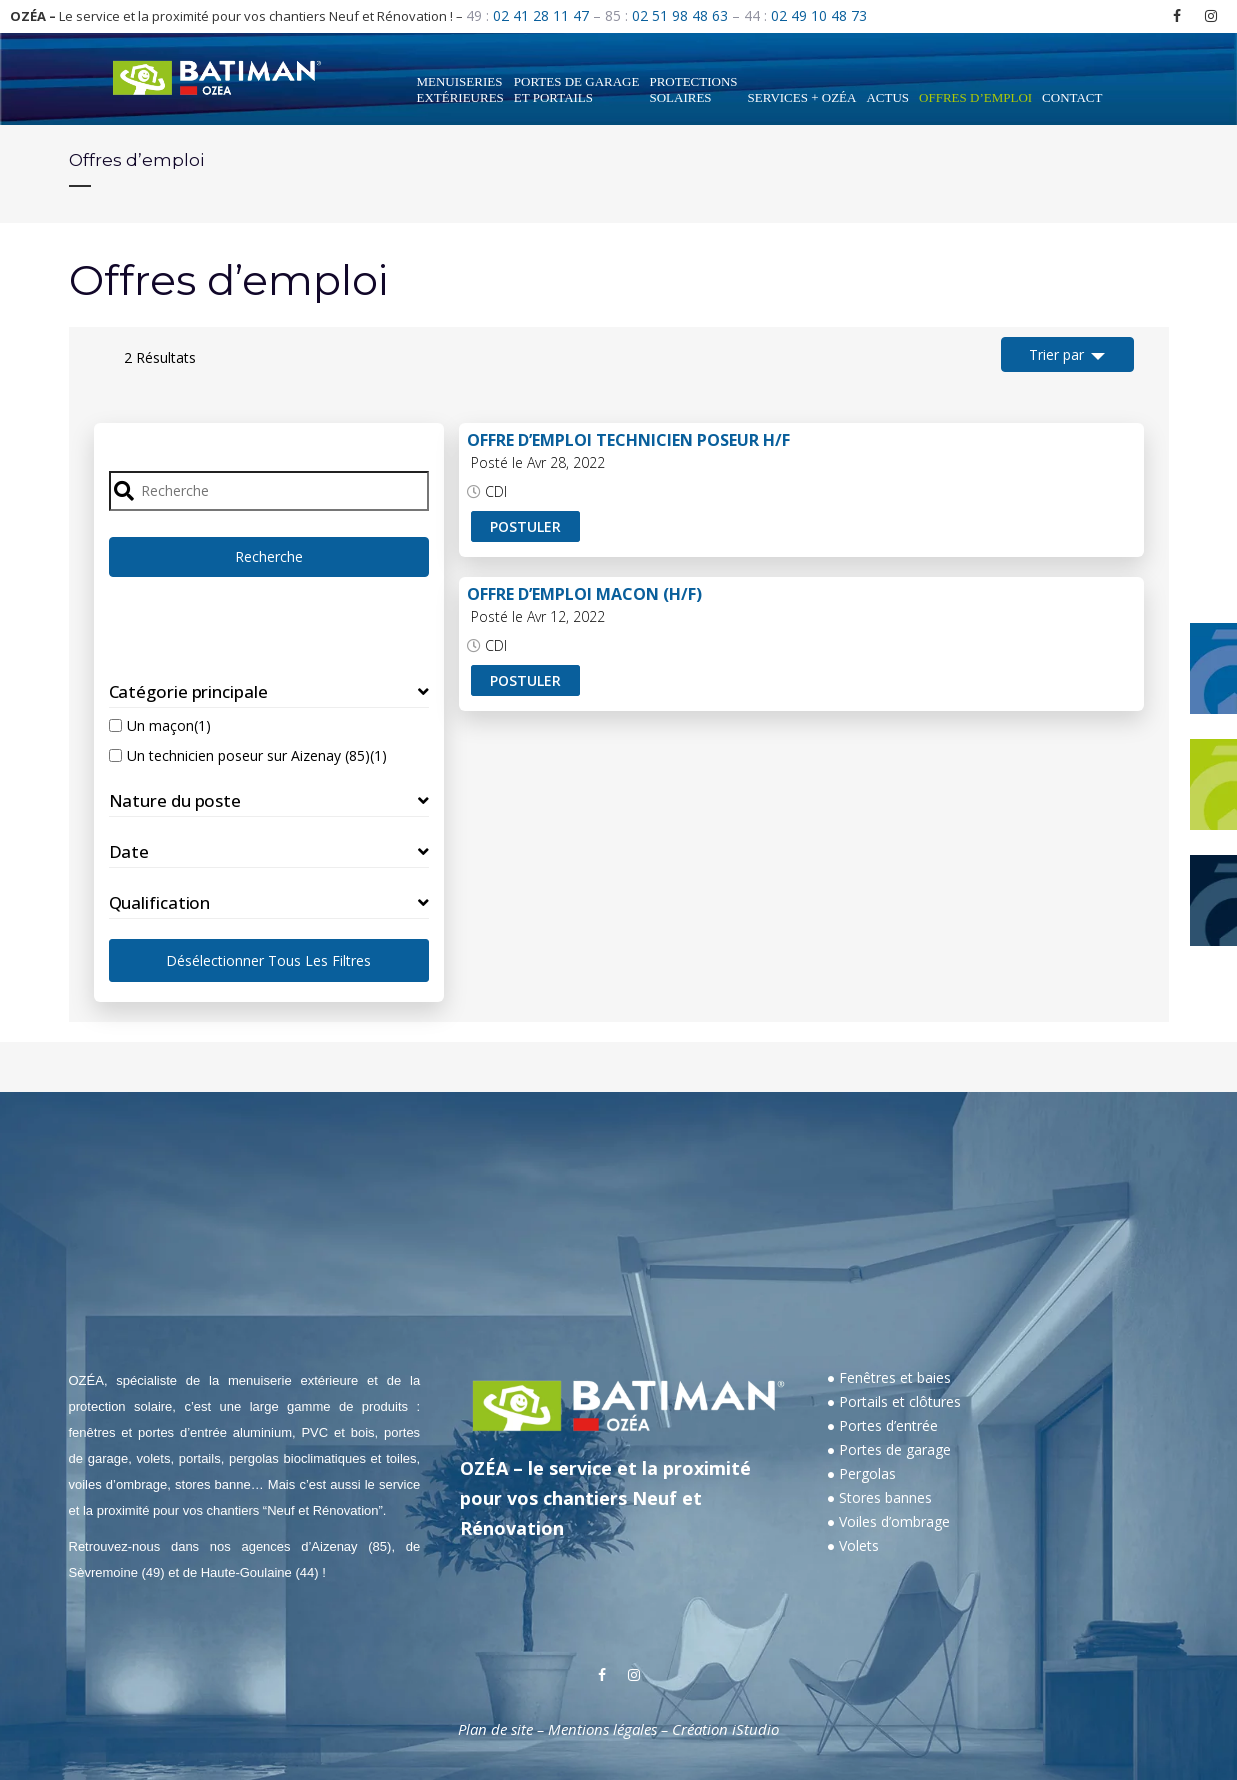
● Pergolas (861, 1473)
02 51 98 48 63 (680, 15)
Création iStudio (725, 1729)
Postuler (525, 526)
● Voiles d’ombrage (888, 1521)
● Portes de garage (889, 1449)
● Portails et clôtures (894, 1401)
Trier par (1056, 354)
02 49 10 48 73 (819, 15)
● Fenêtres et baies (889, 1377)
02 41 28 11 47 (541, 15)
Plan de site (495, 1729)
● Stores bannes (879, 1497)
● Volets (853, 1545)
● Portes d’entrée (882, 1425)
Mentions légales (602, 1729)
